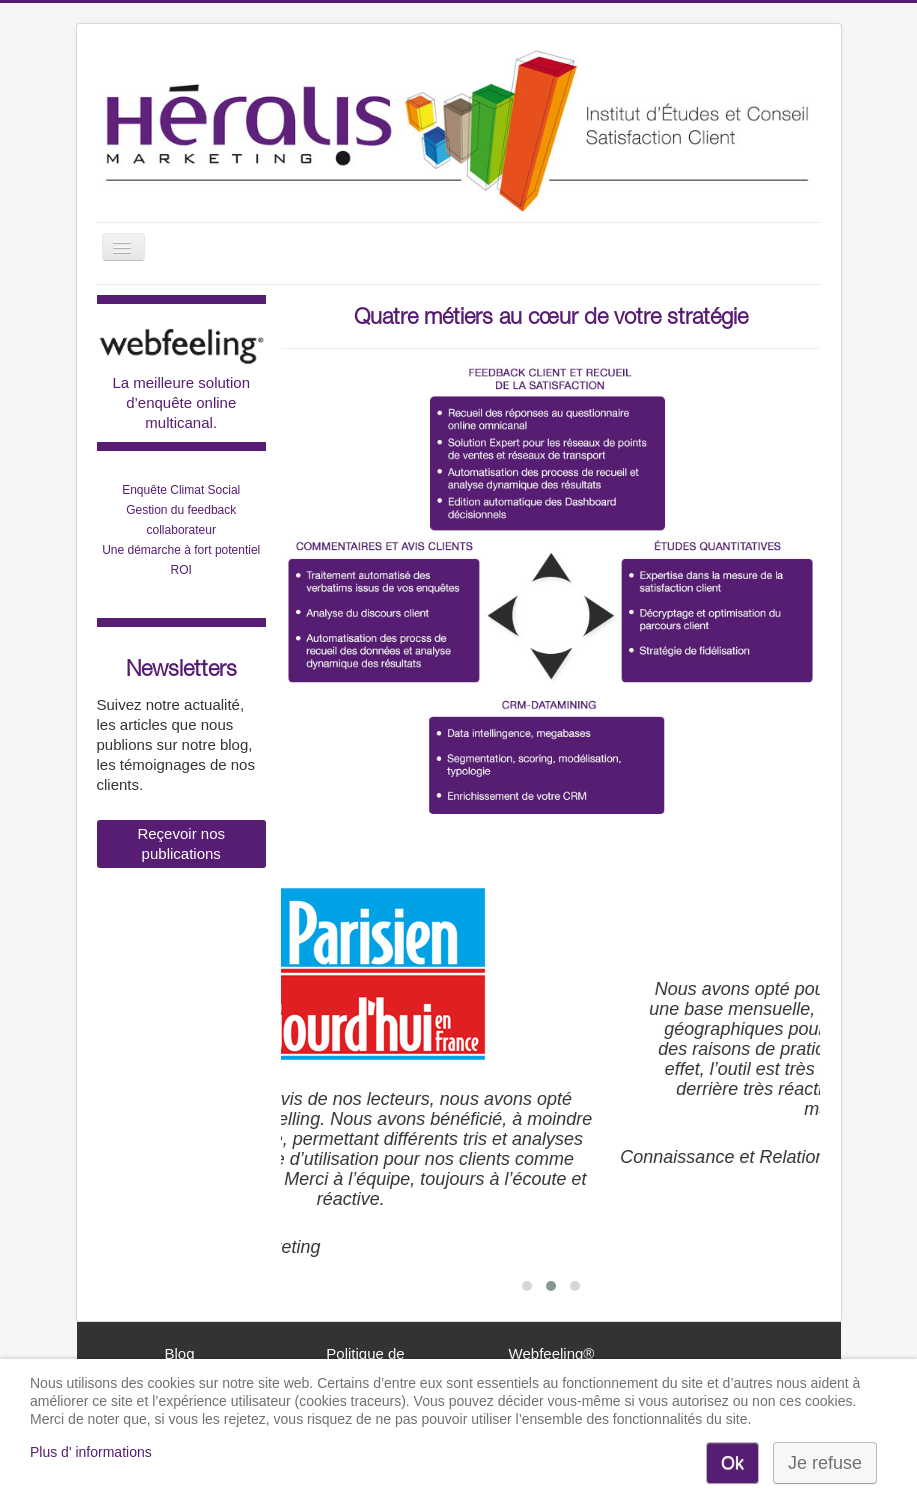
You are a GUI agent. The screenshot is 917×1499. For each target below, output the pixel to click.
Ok (732, 1463)
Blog (179, 1353)
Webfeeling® (552, 1353)
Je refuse (825, 1463)
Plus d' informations (91, 1452)
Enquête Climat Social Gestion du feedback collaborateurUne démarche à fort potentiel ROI (181, 530)
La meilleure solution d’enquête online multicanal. (181, 402)
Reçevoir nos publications (181, 843)
